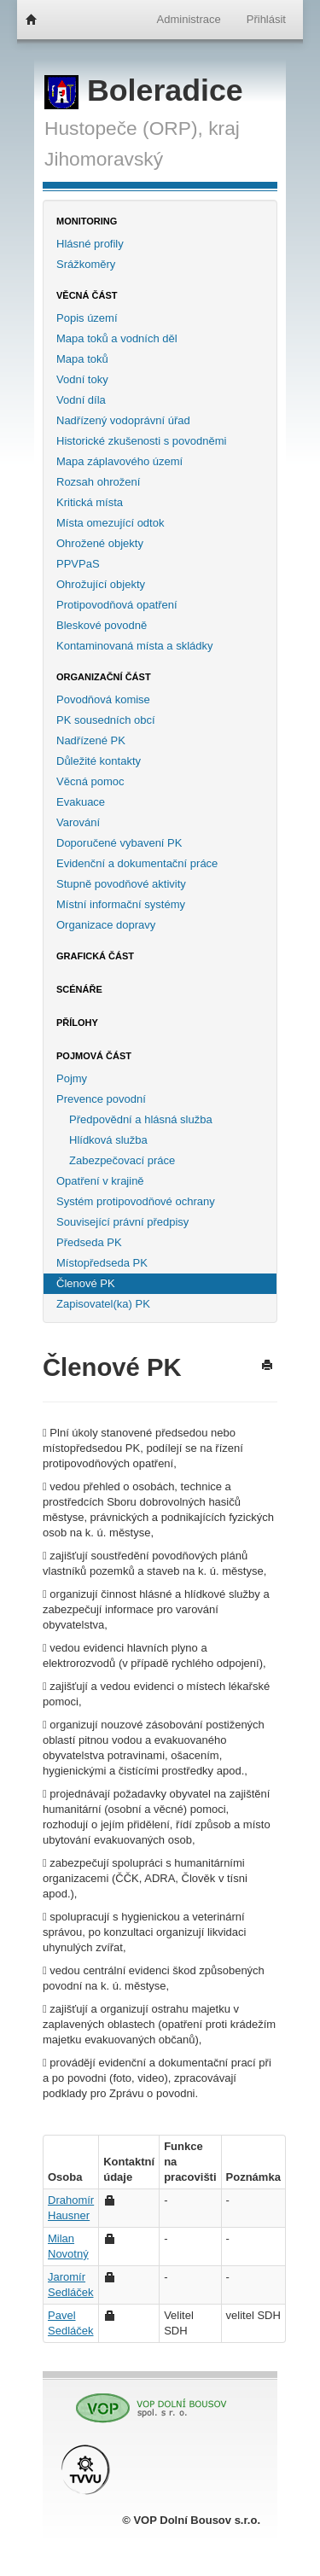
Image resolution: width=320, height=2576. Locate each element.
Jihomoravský (103, 159)
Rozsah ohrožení (98, 481)
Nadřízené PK (90, 740)
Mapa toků (82, 359)
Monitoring (86, 221)
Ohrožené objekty (99, 543)
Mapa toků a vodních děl (116, 338)
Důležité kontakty (98, 761)
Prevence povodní (101, 1099)
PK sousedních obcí (105, 720)
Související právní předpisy (122, 1221)
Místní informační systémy (120, 904)
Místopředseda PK (102, 1262)
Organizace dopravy (105, 924)
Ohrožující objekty (100, 584)
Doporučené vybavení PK (119, 842)
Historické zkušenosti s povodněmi (141, 440)
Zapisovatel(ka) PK (103, 1303)
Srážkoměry (85, 264)
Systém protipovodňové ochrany (135, 1201)
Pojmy (71, 1078)
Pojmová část (93, 1056)
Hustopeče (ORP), (123, 128)
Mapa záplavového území (119, 461)
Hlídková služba (108, 1140)
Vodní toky (82, 379)
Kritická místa (89, 502)
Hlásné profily (90, 243)
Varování (78, 822)
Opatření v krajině (100, 1180)
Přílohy (77, 1022)
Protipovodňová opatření (116, 604)
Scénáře (79, 989)
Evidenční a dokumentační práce (137, 863)
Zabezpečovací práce (122, 1160)
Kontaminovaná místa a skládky (134, 645)
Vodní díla (81, 399)
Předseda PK (89, 1242)
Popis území (87, 318)
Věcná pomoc (90, 781)
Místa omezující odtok (110, 522)
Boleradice (143, 90)
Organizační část (103, 677)
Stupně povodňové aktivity (121, 883)
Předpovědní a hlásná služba (140, 1119)
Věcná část (87, 295)
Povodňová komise (103, 699)
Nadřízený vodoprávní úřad (123, 420)
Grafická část (95, 956)
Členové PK (85, 1283)
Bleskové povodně (101, 625)
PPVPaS (78, 563)
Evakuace (80, 802)
